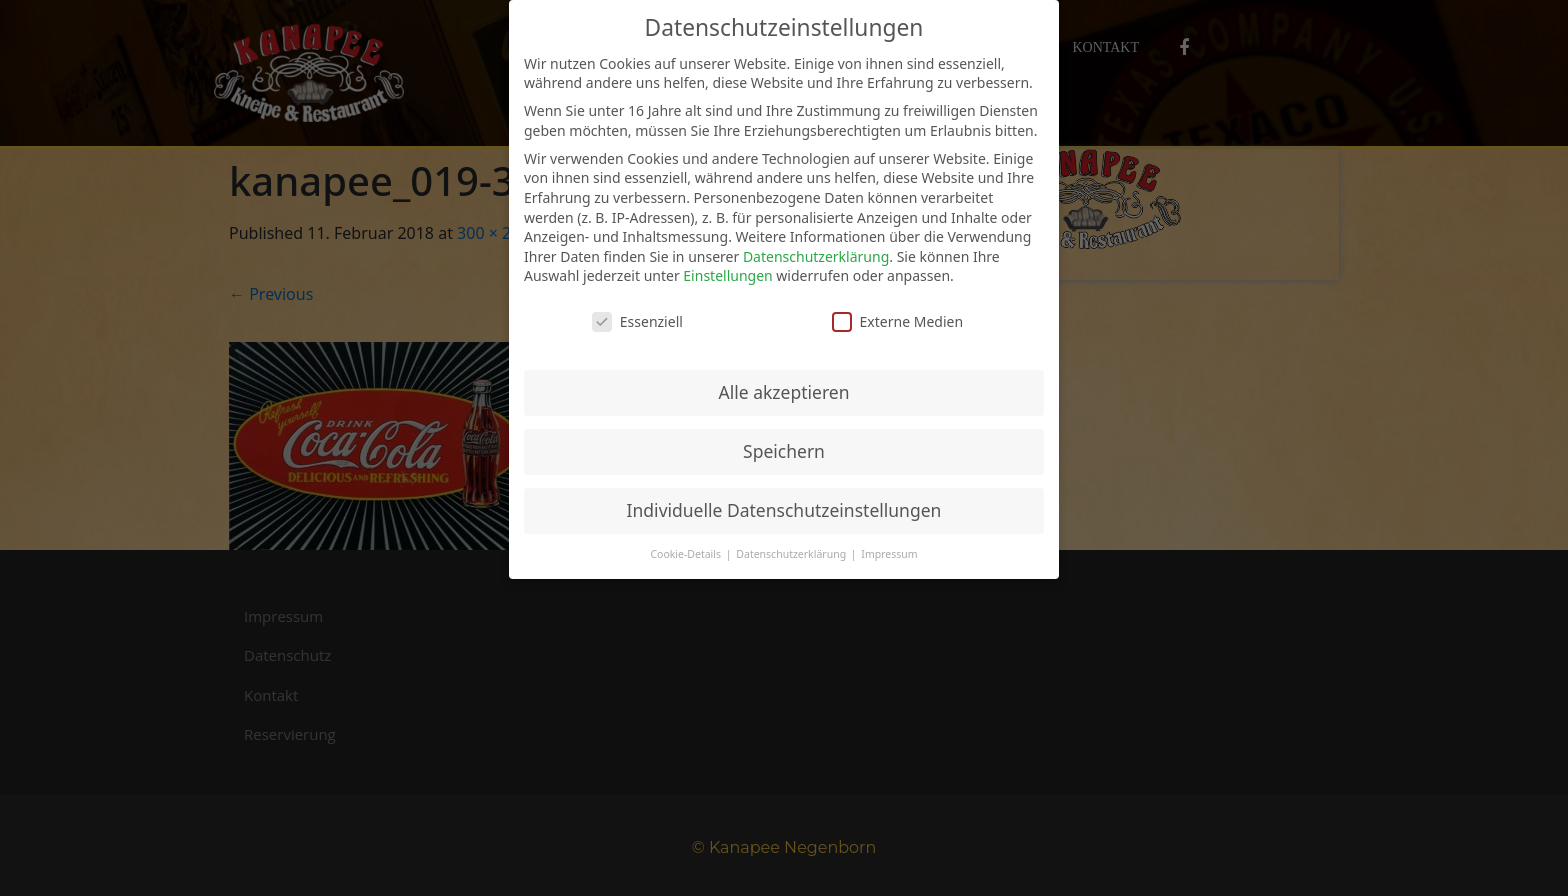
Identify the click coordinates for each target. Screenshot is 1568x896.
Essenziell (637, 321)
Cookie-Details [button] (686, 554)
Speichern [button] (784, 451)
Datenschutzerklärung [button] (792, 554)
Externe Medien (897, 321)
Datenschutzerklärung (816, 256)
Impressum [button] (889, 554)
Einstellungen (727, 275)
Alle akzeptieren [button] (784, 392)
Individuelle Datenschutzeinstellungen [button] (784, 510)
